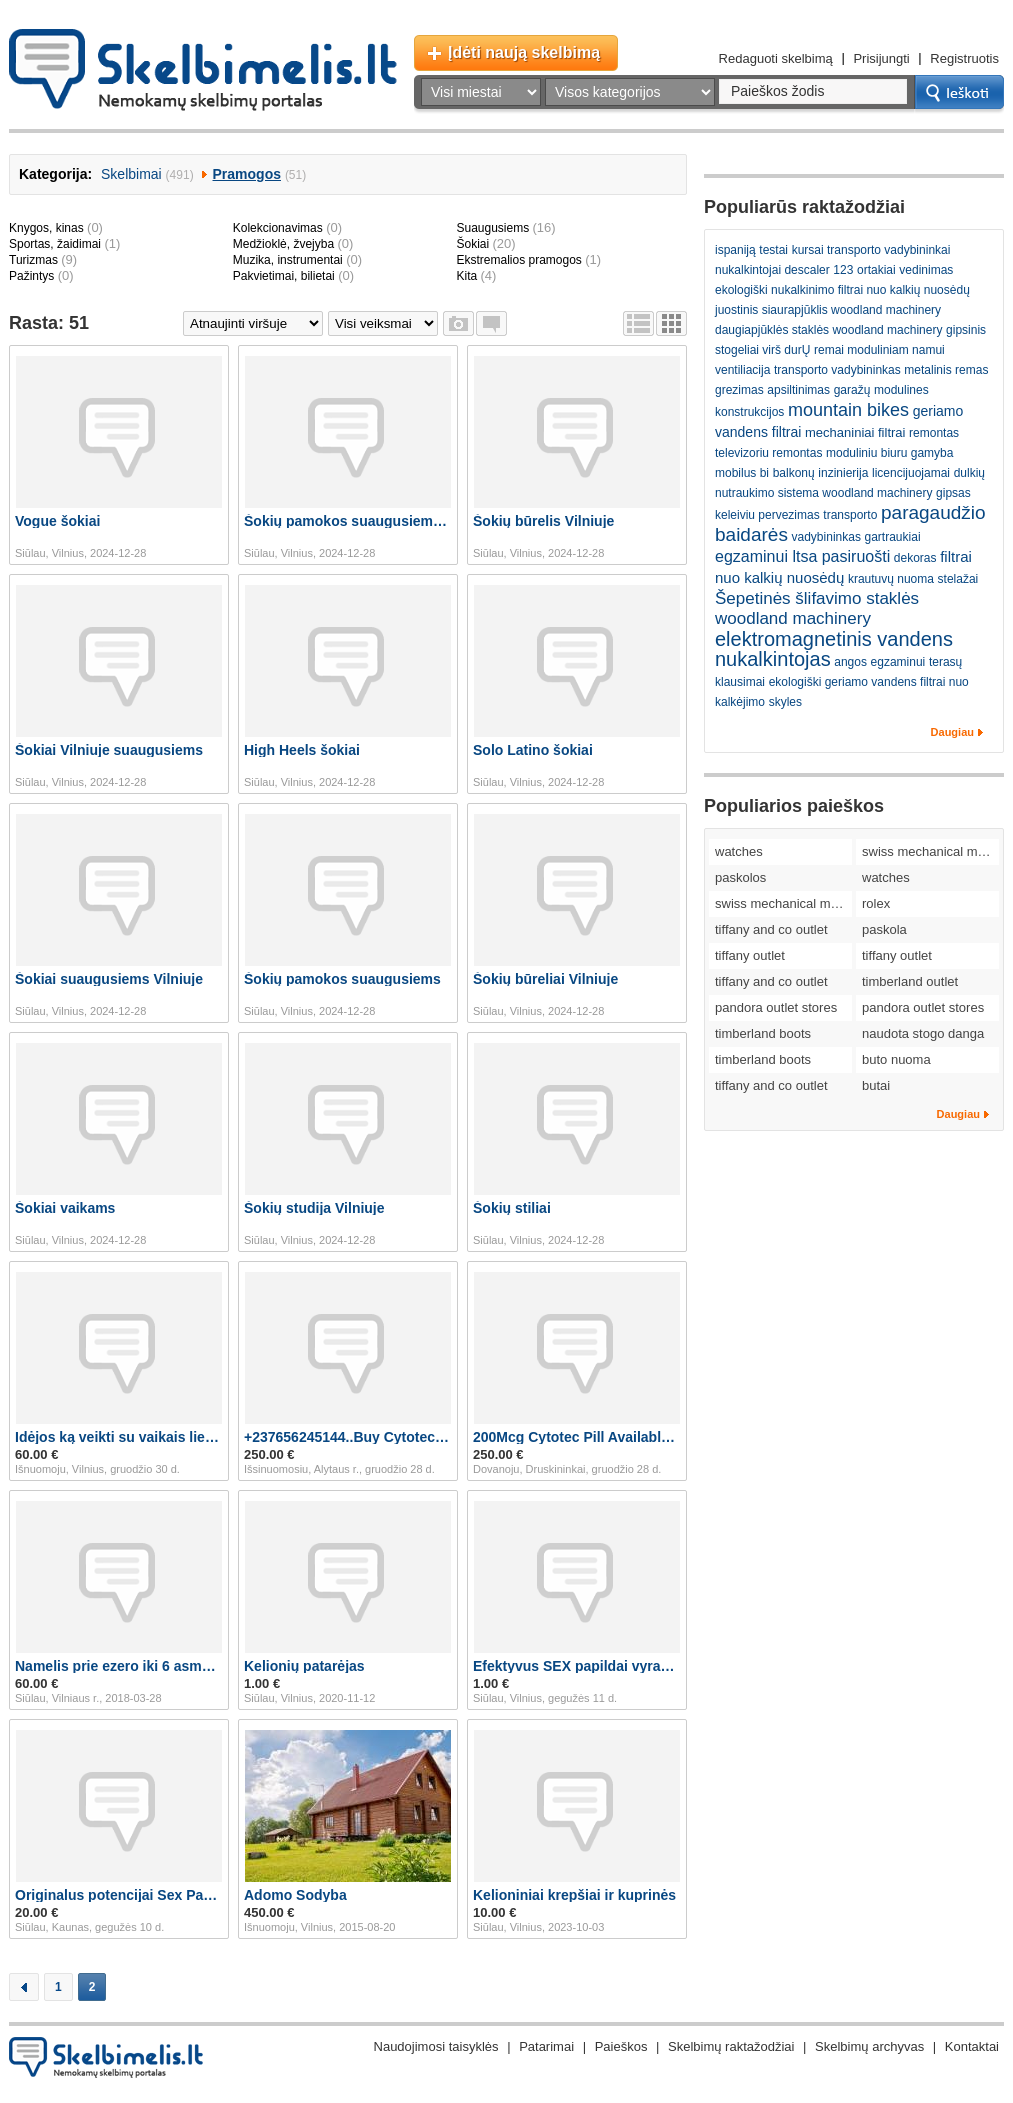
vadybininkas (826, 537)
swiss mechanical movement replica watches (930, 851)
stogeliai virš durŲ (762, 350)
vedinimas (926, 270)
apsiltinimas (798, 390)
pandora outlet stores (776, 1007)
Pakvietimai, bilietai (284, 276)
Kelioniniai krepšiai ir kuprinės (574, 1895)
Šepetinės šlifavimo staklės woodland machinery (817, 608)
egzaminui (898, 662)
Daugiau (952, 732)
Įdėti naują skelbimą (524, 52)
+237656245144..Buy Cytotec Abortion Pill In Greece (348, 1437)
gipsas (953, 493)
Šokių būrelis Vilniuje (543, 521)
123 (843, 270)
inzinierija (843, 473)
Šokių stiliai (512, 1208)
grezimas (739, 390)
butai (876, 1085)
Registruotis (964, 58)
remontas (934, 433)
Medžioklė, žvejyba (283, 244)
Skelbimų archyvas (869, 2046)
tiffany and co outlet (771, 929)
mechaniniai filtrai (855, 432)
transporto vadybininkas (837, 370)
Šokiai (472, 244)
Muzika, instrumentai (288, 260)
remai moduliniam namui (879, 350)
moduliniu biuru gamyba (889, 453)
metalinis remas (946, 370)
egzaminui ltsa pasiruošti (802, 556)
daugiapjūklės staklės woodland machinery (828, 330)
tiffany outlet (750, 955)
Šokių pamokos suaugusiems (342, 979)
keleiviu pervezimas (767, 515)
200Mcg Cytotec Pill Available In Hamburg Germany (577, 1437)
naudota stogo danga (923, 1033)
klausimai (740, 682)
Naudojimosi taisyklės (436, 2046)
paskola (884, 929)
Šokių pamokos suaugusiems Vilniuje (348, 521)
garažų (852, 390)
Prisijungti (881, 58)
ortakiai (876, 270)
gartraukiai (893, 537)
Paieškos (621, 2046)
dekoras (915, 558)
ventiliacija (742, 370)
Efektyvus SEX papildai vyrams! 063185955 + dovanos (577, 1666)
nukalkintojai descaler (772, 270)
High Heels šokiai (302, 750)
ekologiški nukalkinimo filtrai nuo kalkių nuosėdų (842, 290)
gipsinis (966, 330)
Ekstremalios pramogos (518, 260)
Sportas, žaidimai (55, 244)
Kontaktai (972, 2046)
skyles (785, 702)
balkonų (794, 473)
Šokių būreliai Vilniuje (545, 979)
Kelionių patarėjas (304, 1666)
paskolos (740, 877)
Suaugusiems (492, 228)
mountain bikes (848, 410)
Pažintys (31, 276)
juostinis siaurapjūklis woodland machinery (828, 310)
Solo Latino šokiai (533, 750)
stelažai (958, 579)
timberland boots (763, 1033)
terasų (945, 662)
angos (850, 662)
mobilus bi (742, 473)
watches (739, 851)
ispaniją (735, 250)
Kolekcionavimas (278, 228)
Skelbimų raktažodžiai (731, 2046)
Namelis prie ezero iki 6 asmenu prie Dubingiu (119, 1666)
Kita (466, 276)
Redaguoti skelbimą (776, 58)
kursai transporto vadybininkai (871, 250)
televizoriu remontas (768, 453)
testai (773, 250)
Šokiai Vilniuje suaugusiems (109, 750)
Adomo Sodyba (295, 1895)
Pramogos (247, 174)
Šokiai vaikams (65, 1208)
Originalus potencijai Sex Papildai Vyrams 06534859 (119, 1895)
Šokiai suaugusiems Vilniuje (109, 979)
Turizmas (33, 260)
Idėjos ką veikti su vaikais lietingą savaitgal (119, 1437)
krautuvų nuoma (891, 579)
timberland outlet (910, 981)
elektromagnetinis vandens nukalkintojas (834, 649)
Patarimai (546, 2046)
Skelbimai (131, 174)
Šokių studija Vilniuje (314, 1208)
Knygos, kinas (46, 228)
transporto (850, 515)
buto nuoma (896, 1059)
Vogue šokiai (57, 521)
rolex (876, 903)
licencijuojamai (911, 473)
